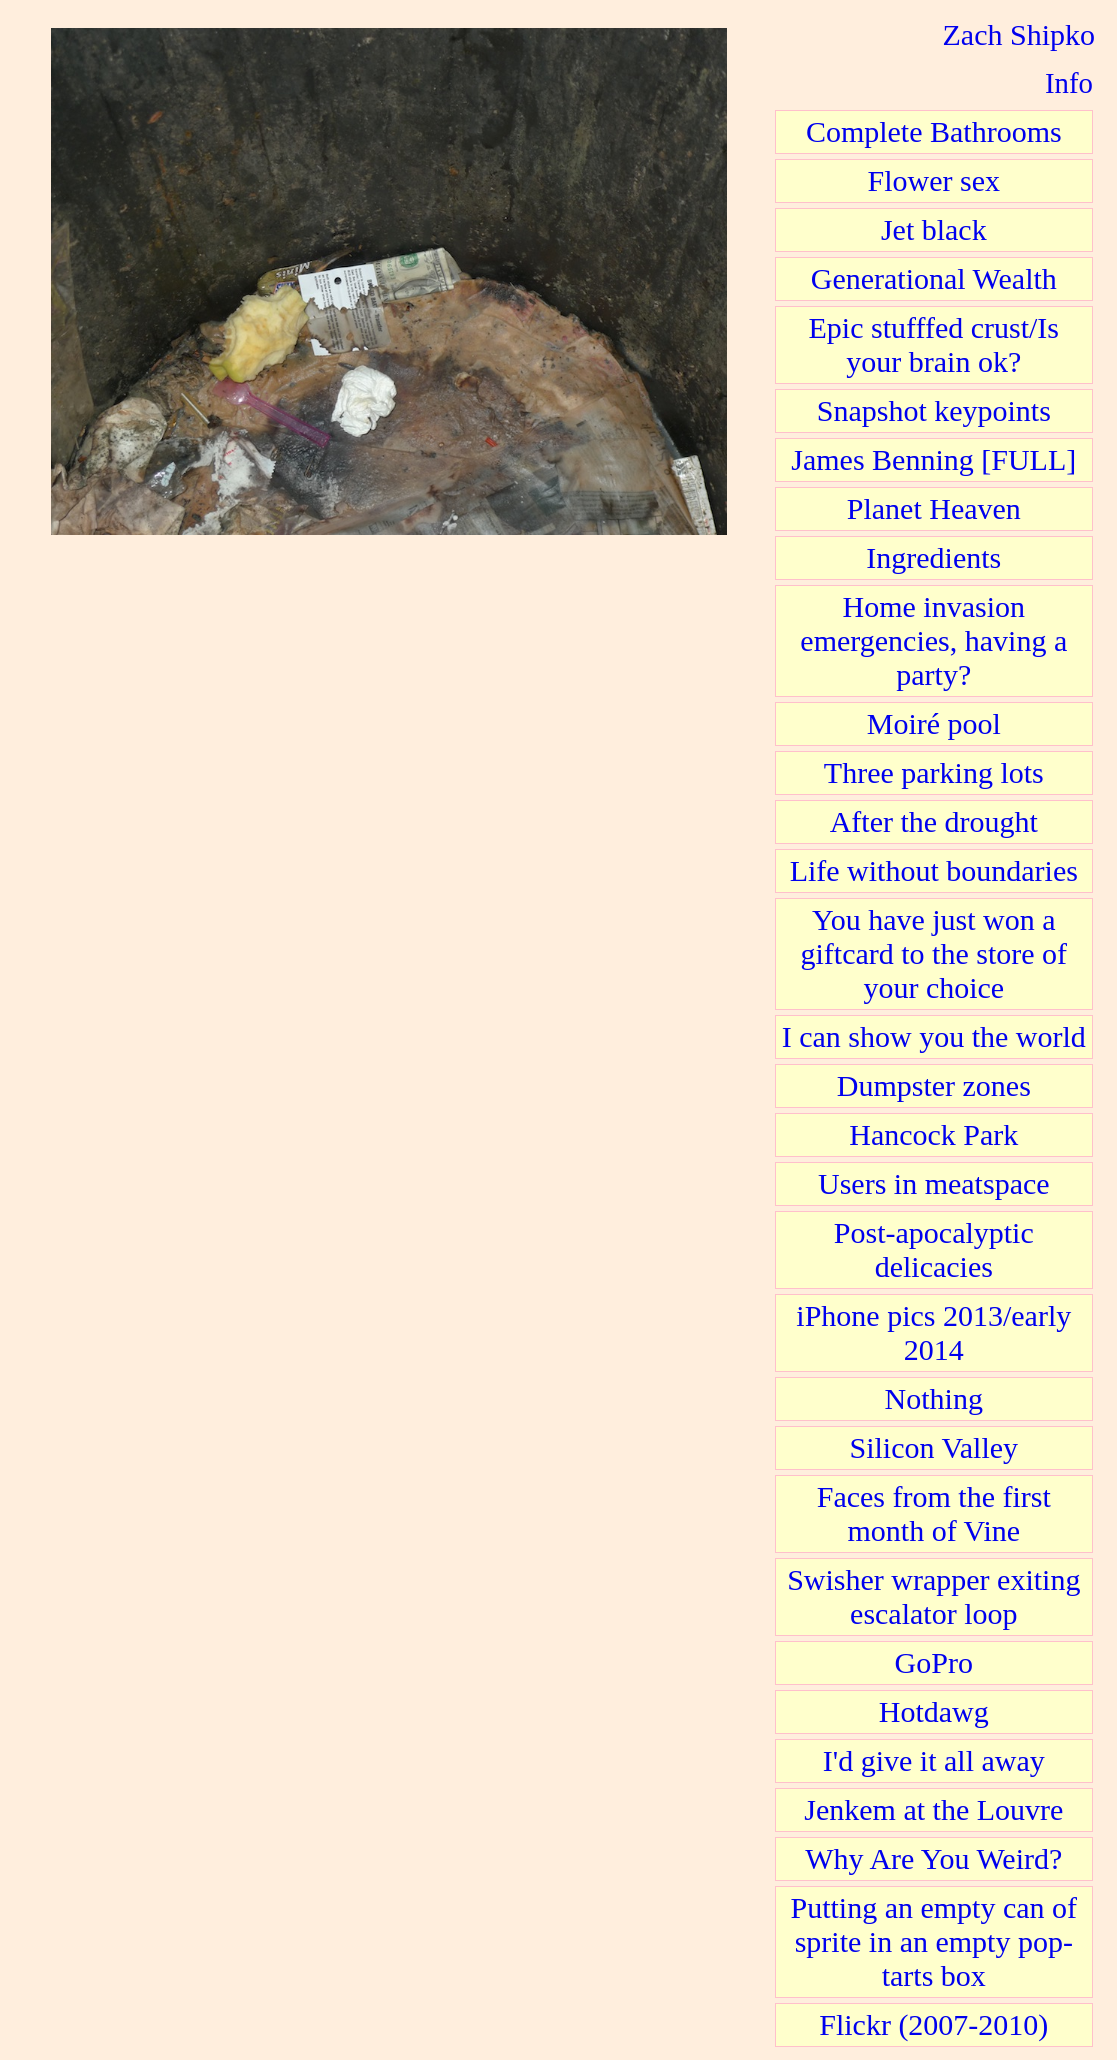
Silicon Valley (933, 1447)
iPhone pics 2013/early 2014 (933, 1332)
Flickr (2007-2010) (933, 2024)
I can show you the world (934, 1036)
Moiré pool (934, 723)
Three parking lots (934, 772)
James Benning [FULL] (933, 459)
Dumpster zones (934, 1085)
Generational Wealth (934, 278)
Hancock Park (933, 1134)
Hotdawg (934, 1711)
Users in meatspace (934, 1183)
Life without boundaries (934, 870)
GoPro (934, 1662)
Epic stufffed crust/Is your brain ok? (934, 344)
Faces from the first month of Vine (934, 1513)
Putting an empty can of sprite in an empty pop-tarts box (933, 1941)
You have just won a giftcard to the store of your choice (934, 953)
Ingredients (933, 557)
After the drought (934, 821)
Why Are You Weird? (933, 1858)
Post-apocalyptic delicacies (934, 1249)
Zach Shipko (1019, 34)
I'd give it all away (934, 1760)
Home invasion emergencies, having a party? (933, 640)
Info (1069, 83)
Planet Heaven (934, 508)
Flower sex (934, 180)
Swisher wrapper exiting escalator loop (933, 1596)
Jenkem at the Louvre (933, 1809)
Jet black (934, 229)
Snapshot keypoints (934, 410)
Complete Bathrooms (934, 131)
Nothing (934, 1398)
